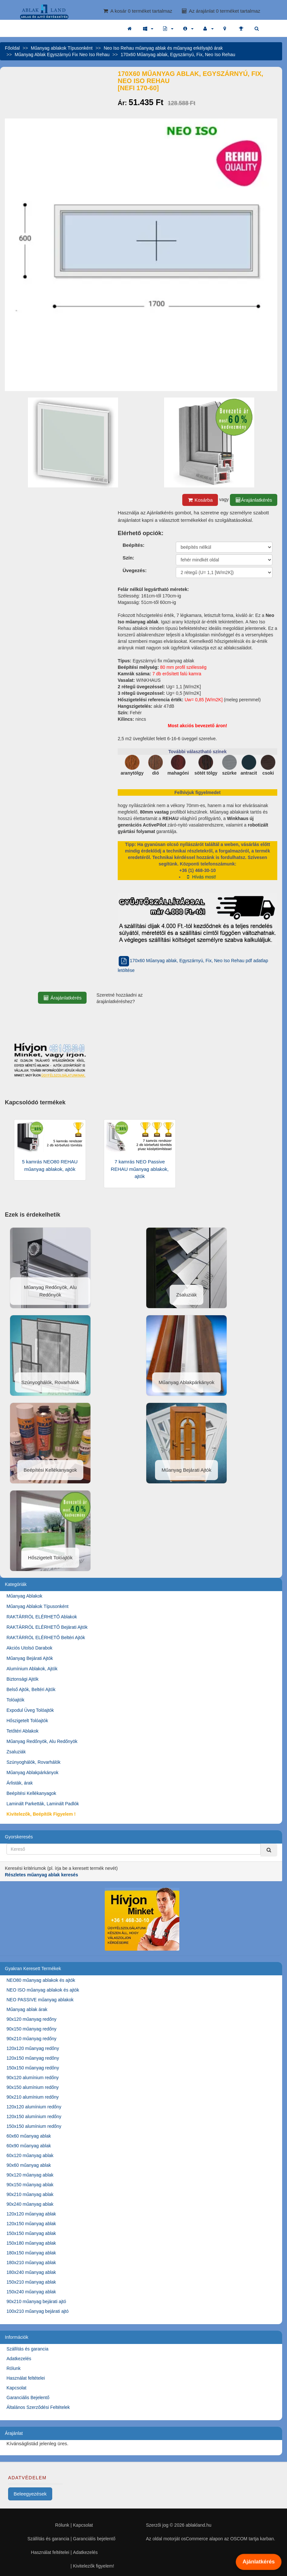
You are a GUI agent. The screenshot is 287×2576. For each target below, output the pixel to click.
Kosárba (200, 500)
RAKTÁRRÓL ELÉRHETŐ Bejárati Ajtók (47, 1627)
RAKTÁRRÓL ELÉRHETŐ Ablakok (41, 1616)
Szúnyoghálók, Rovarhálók (33, 1762)
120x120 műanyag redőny (32, 2048)
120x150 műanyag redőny (32, 2058)
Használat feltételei (25, 2378)
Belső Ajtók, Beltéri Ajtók (30, 1689)
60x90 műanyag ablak (28, 2145)
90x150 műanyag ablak (30, 2184)
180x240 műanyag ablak (31, 2272)
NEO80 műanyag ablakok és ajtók (40, 1980)
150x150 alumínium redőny (33, 2126)
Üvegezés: (135, 570)
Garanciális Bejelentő (27, 2397)
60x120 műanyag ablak (30, 2155)
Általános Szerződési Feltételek (38, 2407)
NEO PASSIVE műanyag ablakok (40, 1999)
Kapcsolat (16, 2387)
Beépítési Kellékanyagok (31, 1793)
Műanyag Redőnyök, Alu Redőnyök (42, 1741)
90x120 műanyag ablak (30, 2174)
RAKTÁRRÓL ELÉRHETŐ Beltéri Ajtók (45, 1637)
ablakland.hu (198, 2525)
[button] (148, 28)
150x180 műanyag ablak (31, 2243)
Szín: (128, 557)
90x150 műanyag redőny (31, 2028)
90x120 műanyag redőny (31, 2019)
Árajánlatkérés (253, 500)
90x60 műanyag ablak (28, 2165)
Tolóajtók (15, 1699)
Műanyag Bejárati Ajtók (29, 1658)
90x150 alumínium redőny (32, 2087)
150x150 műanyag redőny (32, 2067)
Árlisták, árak (19, 1782)
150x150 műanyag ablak (31, 2233)
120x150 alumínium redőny (33, 2116)
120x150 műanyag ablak (31, 2223)
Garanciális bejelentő (94, 2538)
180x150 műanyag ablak (31, 2252)
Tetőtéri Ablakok (22, 1731)
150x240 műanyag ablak (31, 2291)
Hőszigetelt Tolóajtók (27, 1720)
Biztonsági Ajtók (22, 1679)
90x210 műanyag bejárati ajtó (36, 2301)
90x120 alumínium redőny (32, 2077)
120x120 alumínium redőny (33, 2106)
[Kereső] (268, 1850)
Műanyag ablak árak (26, 2009)
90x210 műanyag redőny (31, 2038)
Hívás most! (200, 876)
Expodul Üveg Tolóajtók (30, 1710)
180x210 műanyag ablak (31, 2262)
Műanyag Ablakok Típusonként (37, 1606)
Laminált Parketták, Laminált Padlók (42, 1803)
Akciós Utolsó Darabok (29, 1647)
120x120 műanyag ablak (31, 2213)
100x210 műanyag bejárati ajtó (37, 2311)
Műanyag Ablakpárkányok (32, 1772)
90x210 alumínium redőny (32, 2097)
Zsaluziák (16, 1751)
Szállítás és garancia (27, 2348)
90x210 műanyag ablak (30, 2194)
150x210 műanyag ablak (31, 2282)
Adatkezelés (18, 2358)
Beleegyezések (30, 2493)
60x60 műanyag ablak (28, 2136)
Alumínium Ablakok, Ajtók (31, 1668)
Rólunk (13, 2368)
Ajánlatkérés (258, 2562)
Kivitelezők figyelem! (93, 2566)
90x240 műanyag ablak (30, 2204)
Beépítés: (134, 545)
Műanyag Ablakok (24, 1596)
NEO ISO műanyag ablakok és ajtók (42, 1990)
